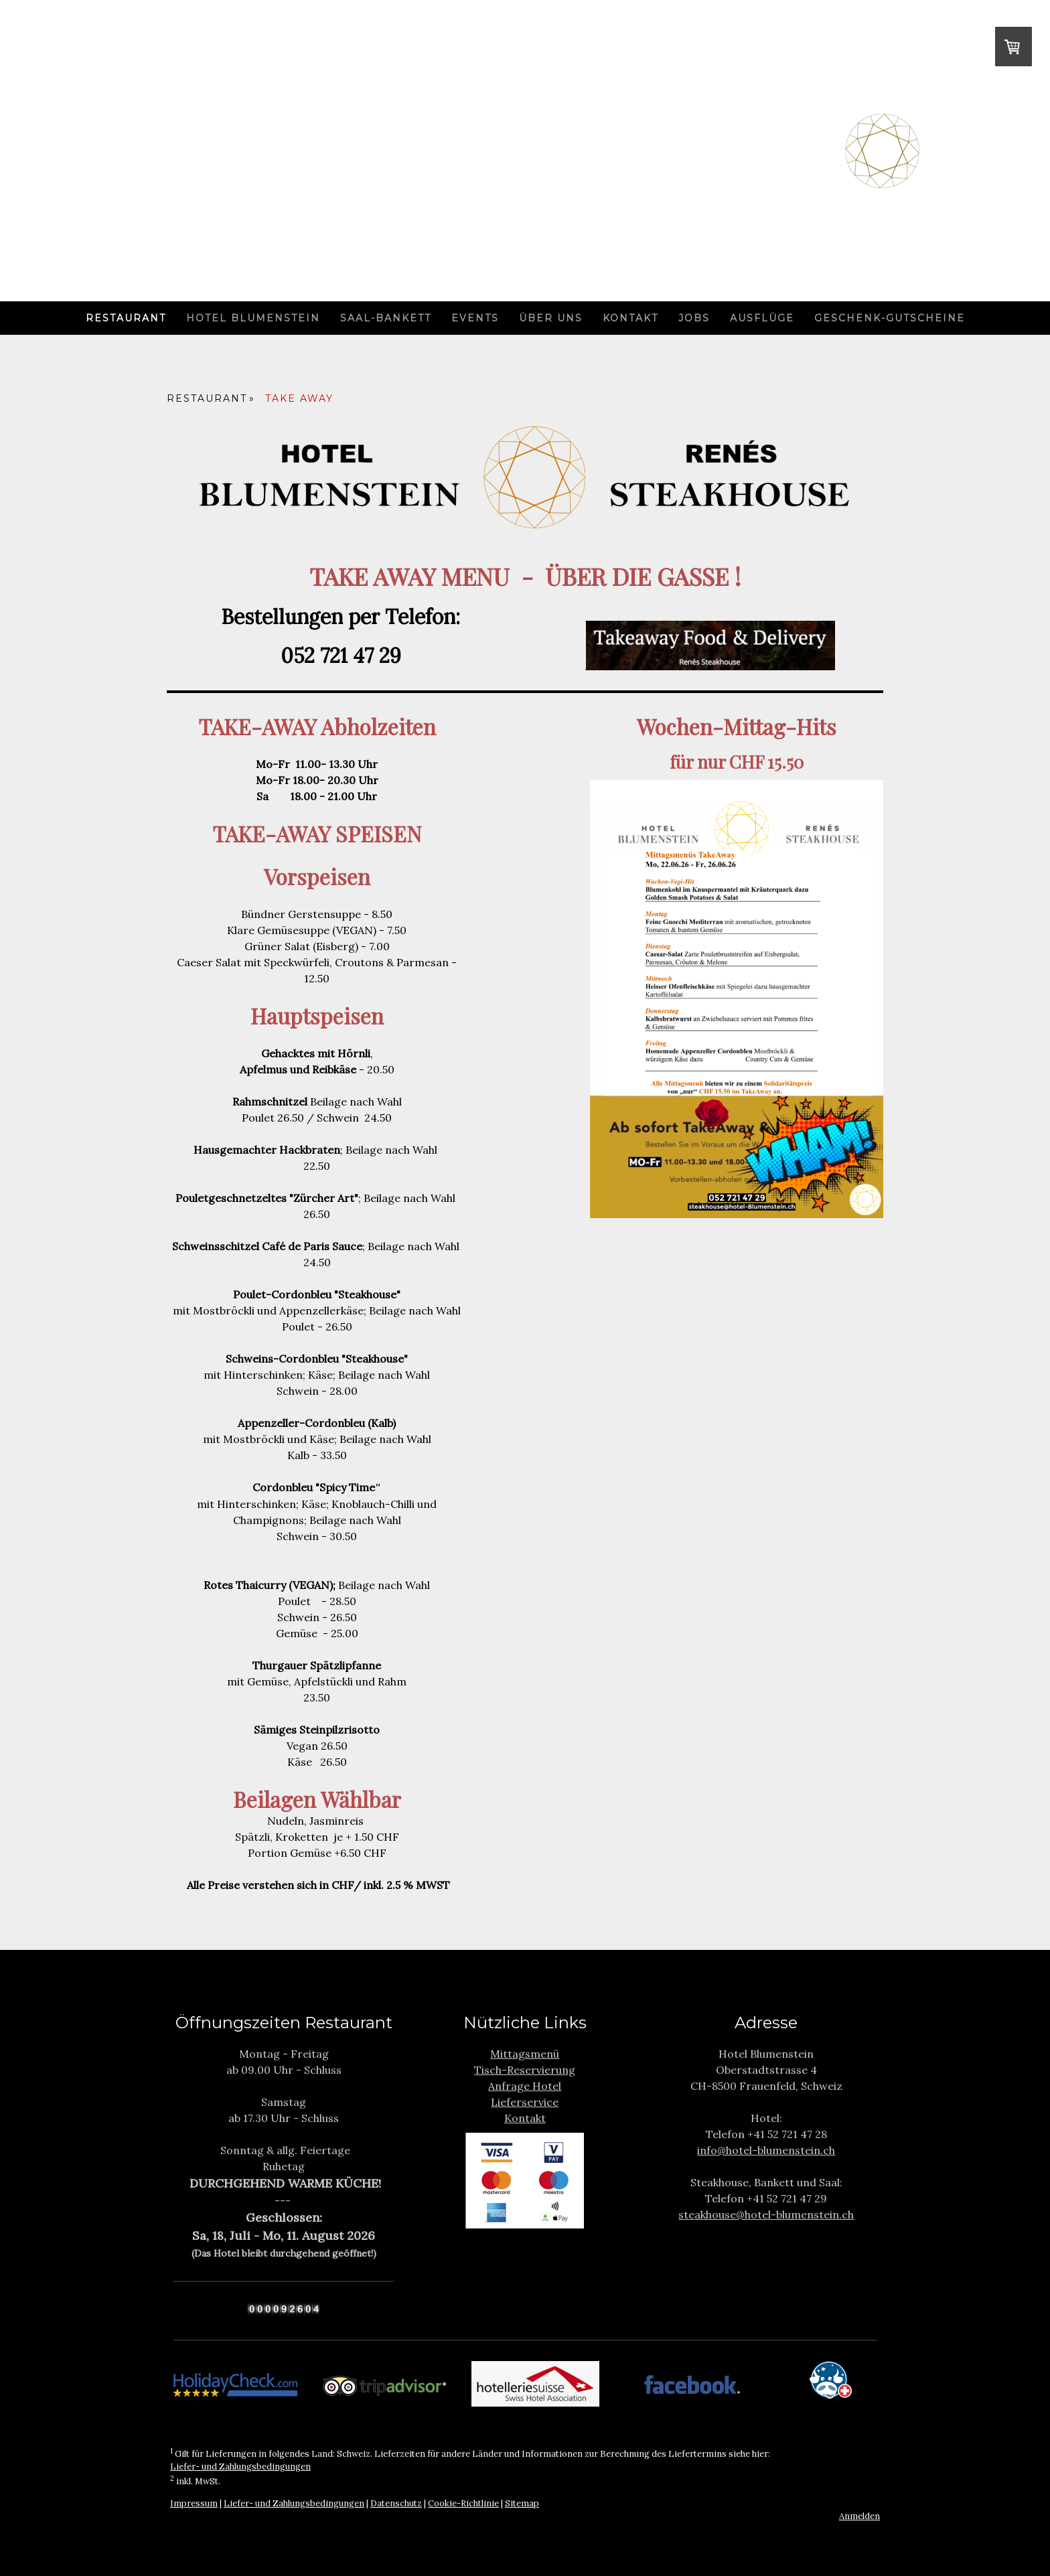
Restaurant (126, 318)
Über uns (551, 318)
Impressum (194, 2503)
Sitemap (522, 2503)
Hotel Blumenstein (253, 318)
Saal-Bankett (385, 318)
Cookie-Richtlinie (463, 2503)
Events (475, 318)
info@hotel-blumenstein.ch (766, 2150)
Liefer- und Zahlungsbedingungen (240, 2466)
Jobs (694, 318)
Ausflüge (762, 318)
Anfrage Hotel (524, 2086)
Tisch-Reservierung (524, 2069)
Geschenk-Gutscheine (889, 318)
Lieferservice (524, 2102)
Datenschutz (396, 2503)
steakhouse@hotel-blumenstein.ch (766, 2214)
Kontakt (630, 318)
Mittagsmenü (524, 2053)
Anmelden (859, 2516)
